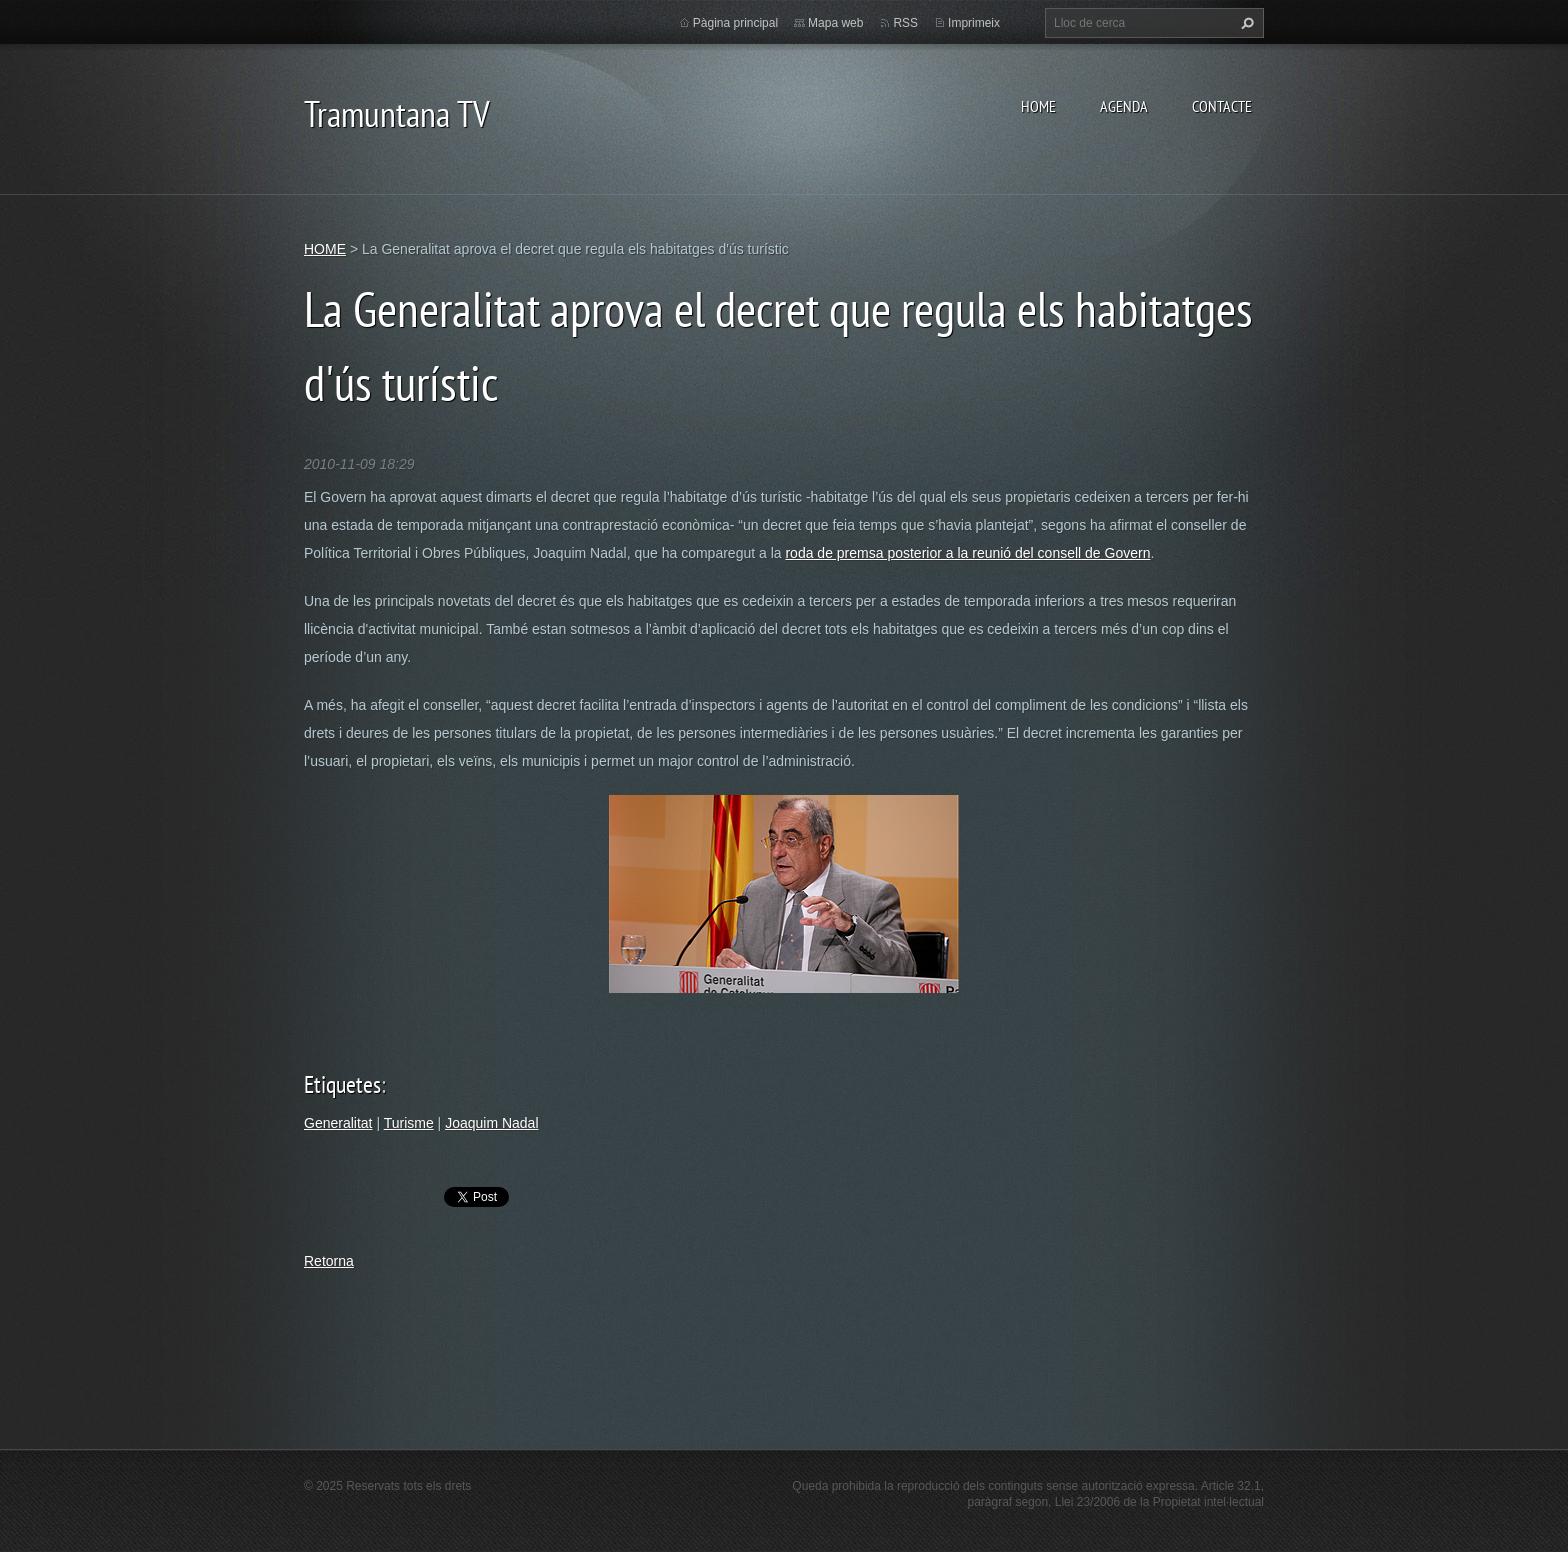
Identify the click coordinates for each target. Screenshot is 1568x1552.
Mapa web (835, 23)
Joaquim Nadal (491, 1123)
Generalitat (338, 1123)
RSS (905, 23)
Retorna (329, 1261)
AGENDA (1124, 106)
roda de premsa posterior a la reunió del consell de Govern (967, 553)
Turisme (409, 1123)
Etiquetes (342, 1084)
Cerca (1245, 23)
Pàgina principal (735, 23)
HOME (1038, 106)
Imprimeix (974, 23)
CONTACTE (1222, 106)
